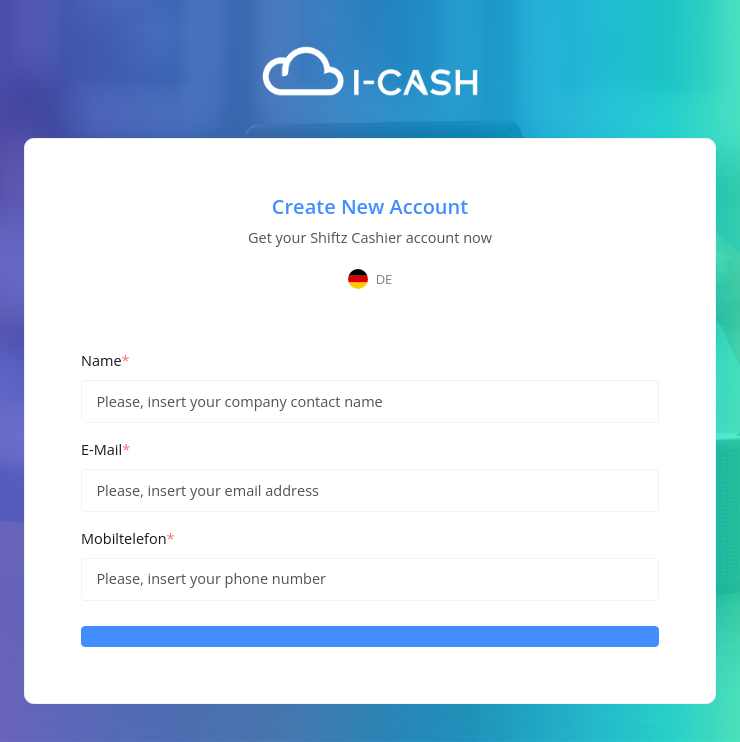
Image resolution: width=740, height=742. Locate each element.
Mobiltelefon (128, 538)
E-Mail (105, 449)
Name (105, 360)
